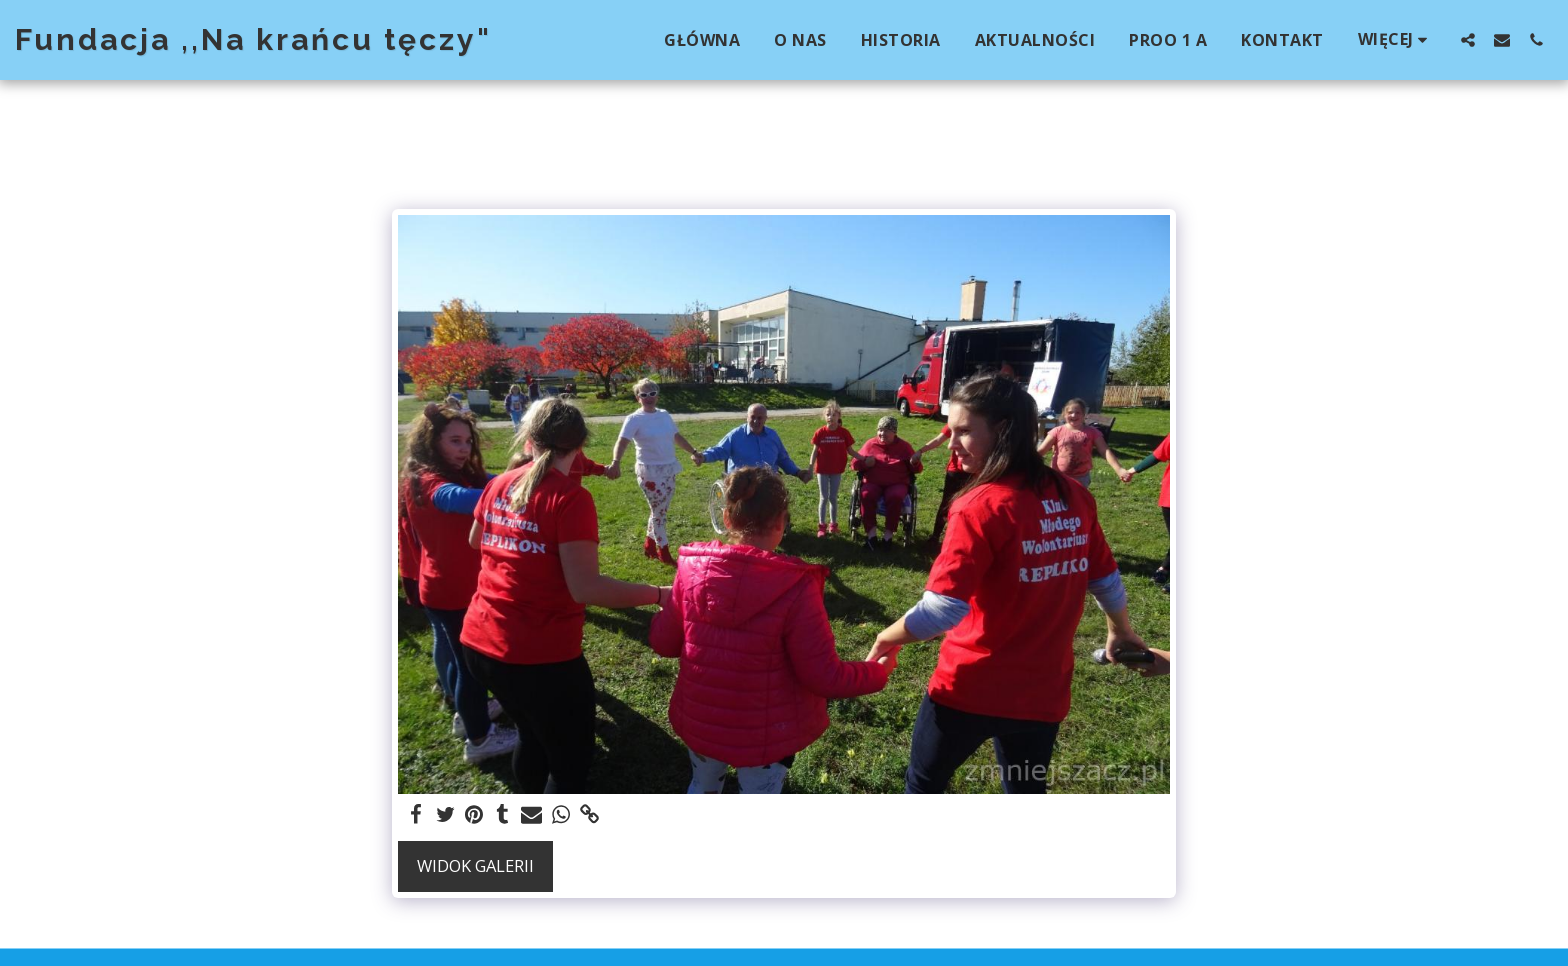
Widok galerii (475, 865)
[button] (1468, 39)
